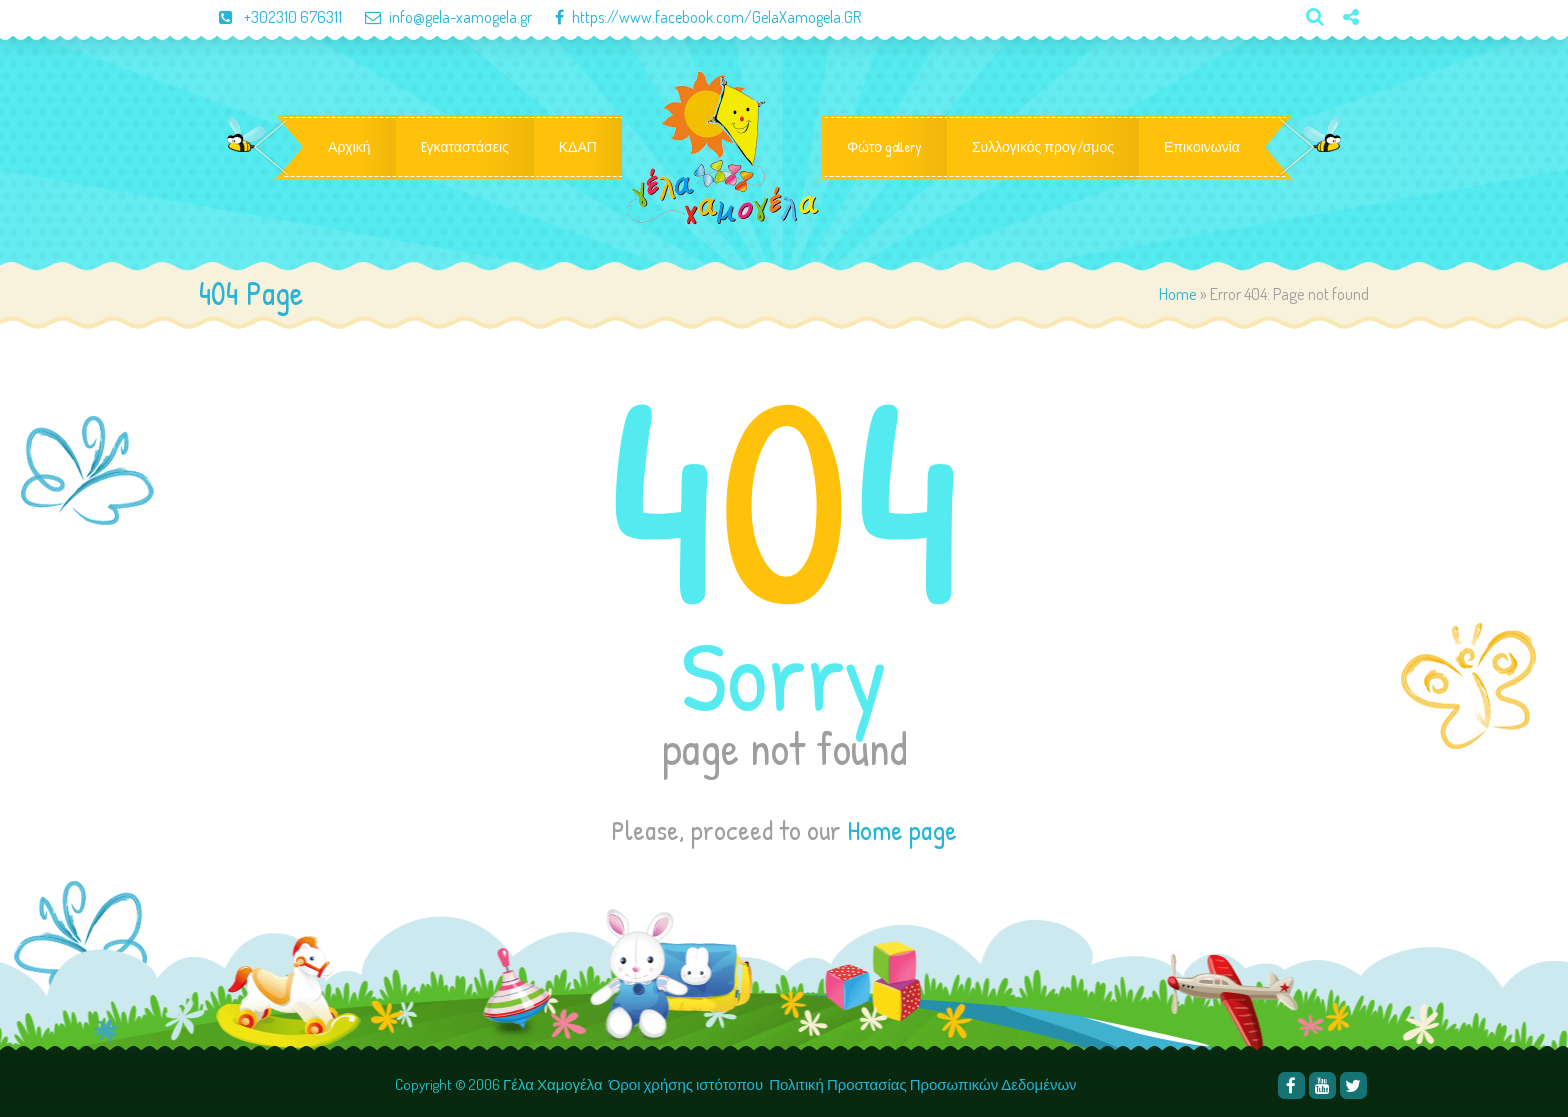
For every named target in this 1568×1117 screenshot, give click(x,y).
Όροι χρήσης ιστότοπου (686, 1084)
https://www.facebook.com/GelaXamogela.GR (698, 17)
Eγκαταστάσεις (465, 147)
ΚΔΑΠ (578, 147)
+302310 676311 (272, 17)
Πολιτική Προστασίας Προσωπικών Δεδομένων (924, 1084)
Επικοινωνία (1202, 147)
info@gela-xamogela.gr (438, 17)
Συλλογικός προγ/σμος (1043, 147)
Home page (902, 830)
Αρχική (349, 147)
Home (1178, 293)
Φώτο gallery (884, 147)
